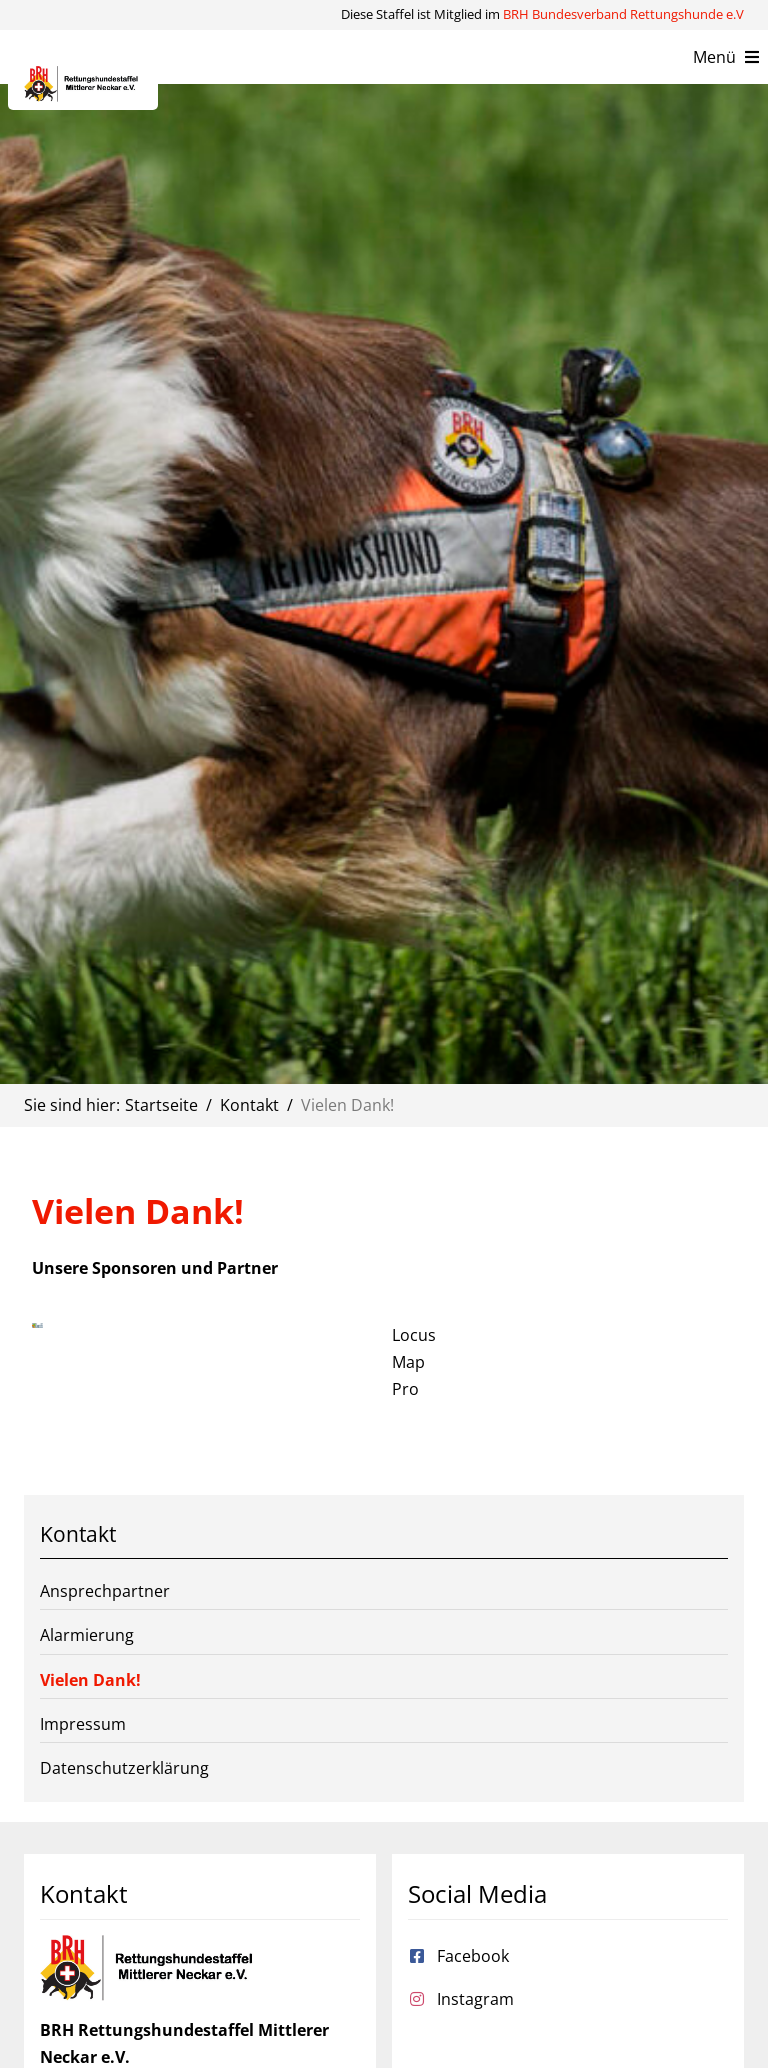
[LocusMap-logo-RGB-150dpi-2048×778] (37, 1331)
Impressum (83, 1724)
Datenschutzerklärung (124, 1768)
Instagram (475, 1999)
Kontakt (78, 1534)
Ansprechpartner (105, 1591)
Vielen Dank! (90, 1680)
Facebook (473, 1956)
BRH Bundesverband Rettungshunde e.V (623, 14)
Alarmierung (87, 1635)
